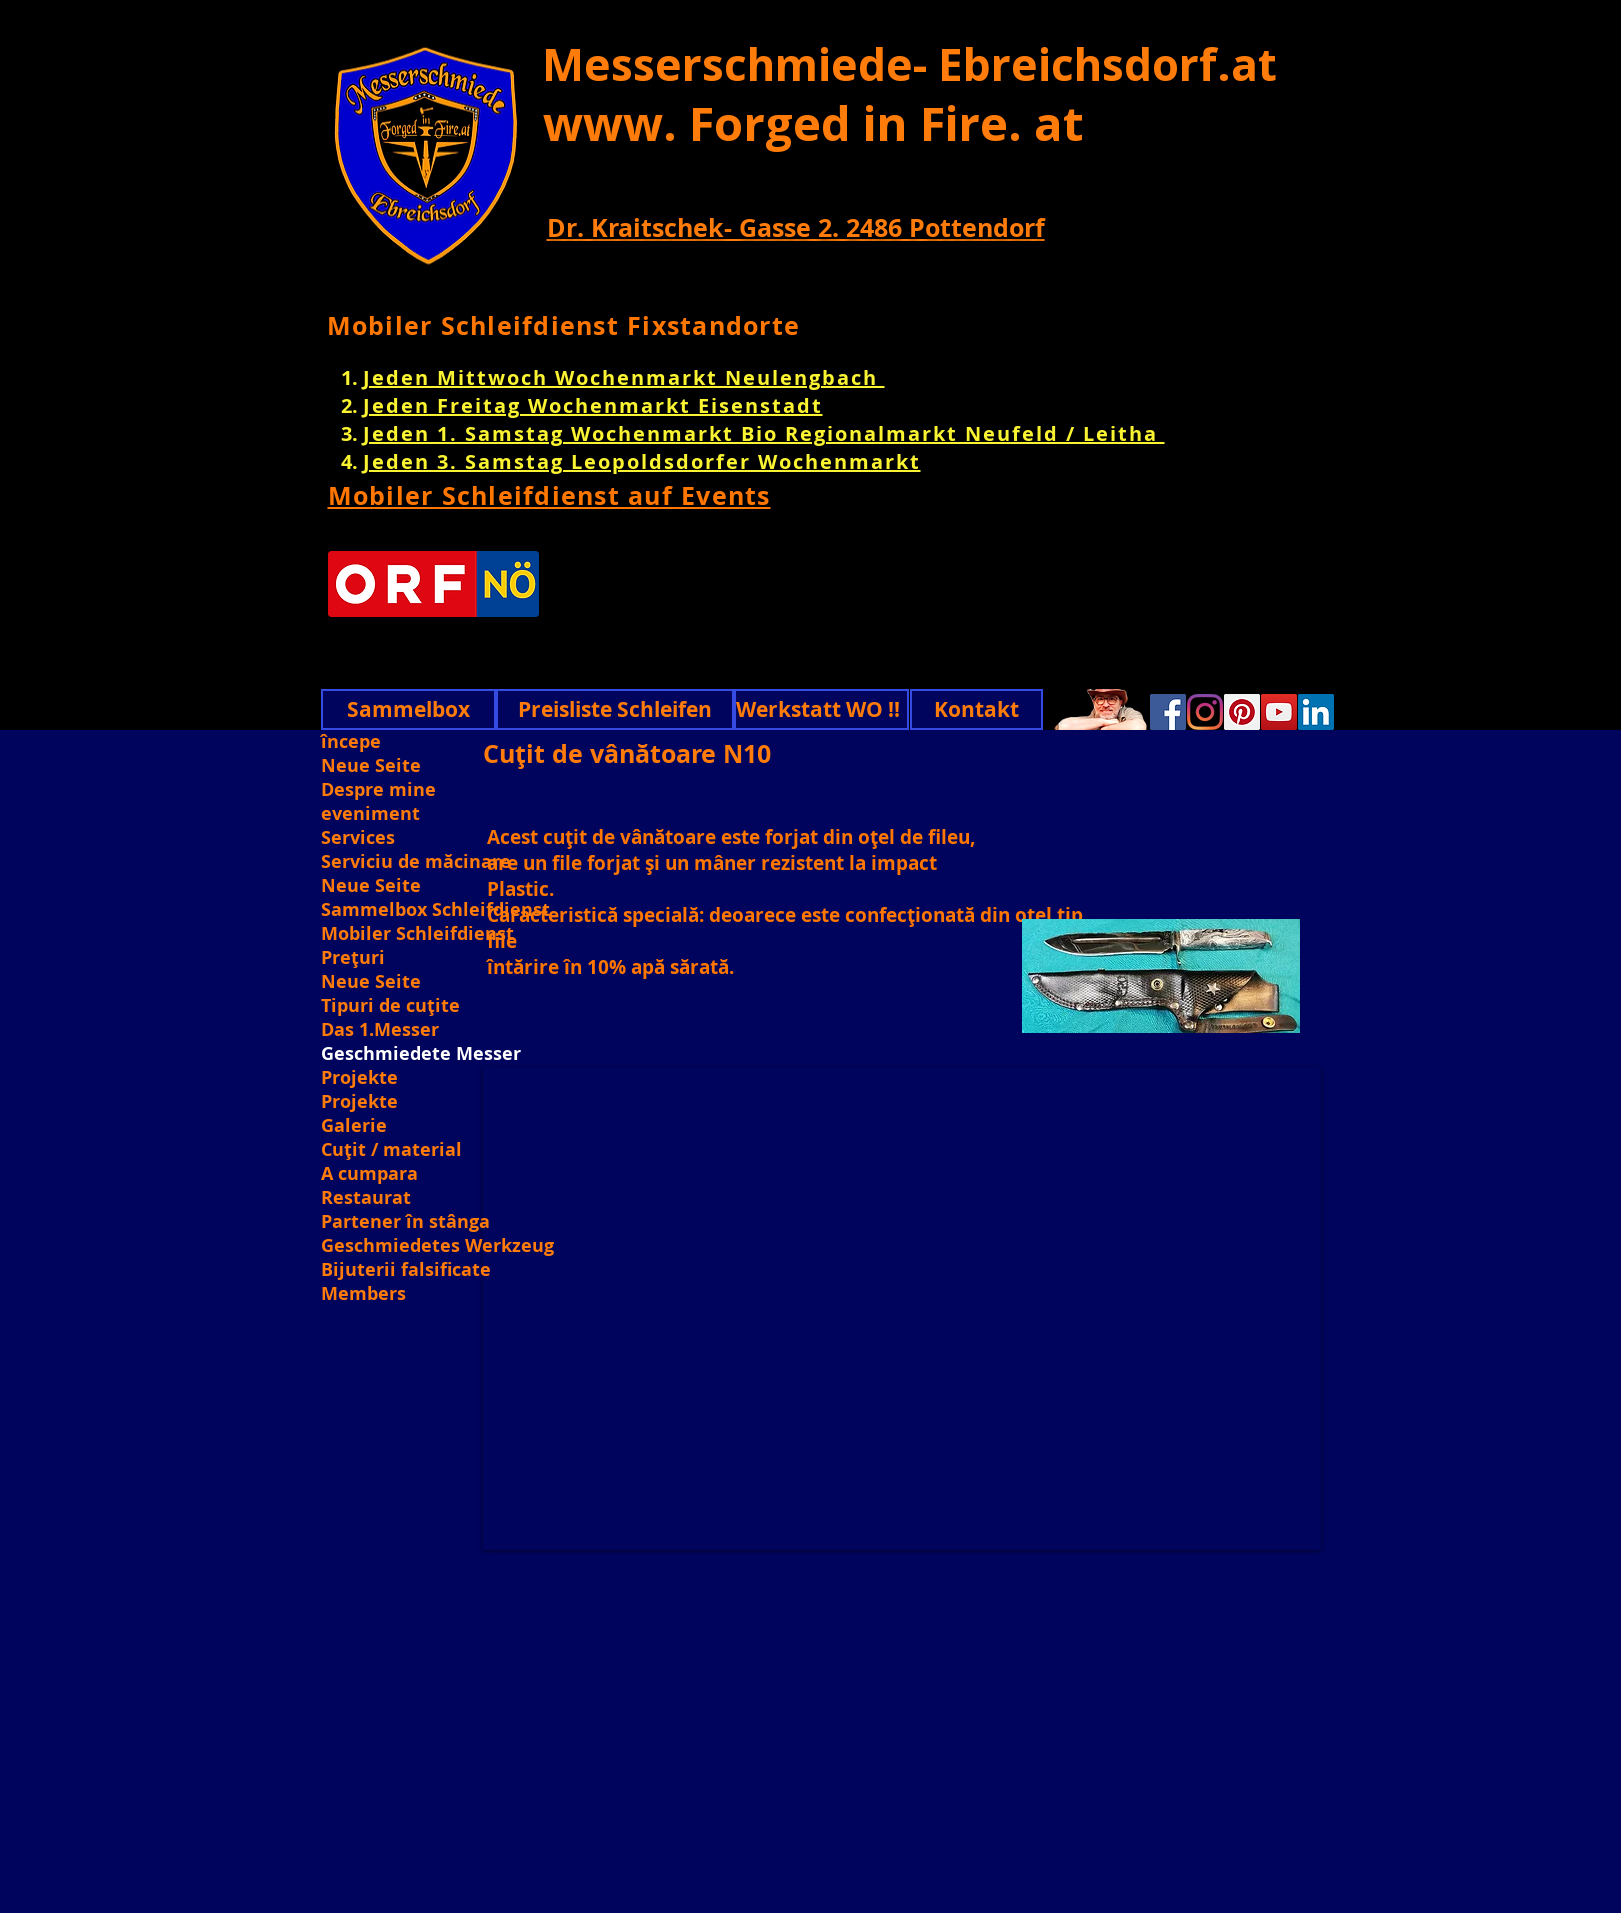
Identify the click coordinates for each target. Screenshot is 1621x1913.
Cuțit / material (391, 1150)
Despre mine (378, 790)
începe (351, 742)
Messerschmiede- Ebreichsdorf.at (909, 64)
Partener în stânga (405, 1222)
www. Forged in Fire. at (813, 123)
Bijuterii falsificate (406, 1270)
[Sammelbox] (408, 709)
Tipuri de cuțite (390, 1006)
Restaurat (366, 1198)
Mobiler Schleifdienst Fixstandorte (564, 325)
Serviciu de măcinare (416, 862)
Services (358, 838)
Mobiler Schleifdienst (417, 934)
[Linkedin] (1316, 712)
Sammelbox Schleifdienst (435, 910)
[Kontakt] (976, 709)
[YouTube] (1279, 712)
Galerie (354, 1126)
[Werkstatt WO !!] (821, 709)
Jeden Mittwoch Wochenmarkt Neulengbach (624, 377)
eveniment (370, 814)
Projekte (359, 1078)
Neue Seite (371, 766)
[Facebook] (1168, 712)
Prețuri (353, 958)
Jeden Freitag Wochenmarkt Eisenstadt (593, 405)
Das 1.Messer (380, 1030)
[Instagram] (1205, 712)
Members (363, 1294)
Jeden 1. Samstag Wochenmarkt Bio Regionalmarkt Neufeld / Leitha (764, 433)
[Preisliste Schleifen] (615, 709)
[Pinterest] (1242, 712)
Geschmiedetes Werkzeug (435, 1246)
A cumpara (369, 1174)
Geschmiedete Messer (421, 1054)
